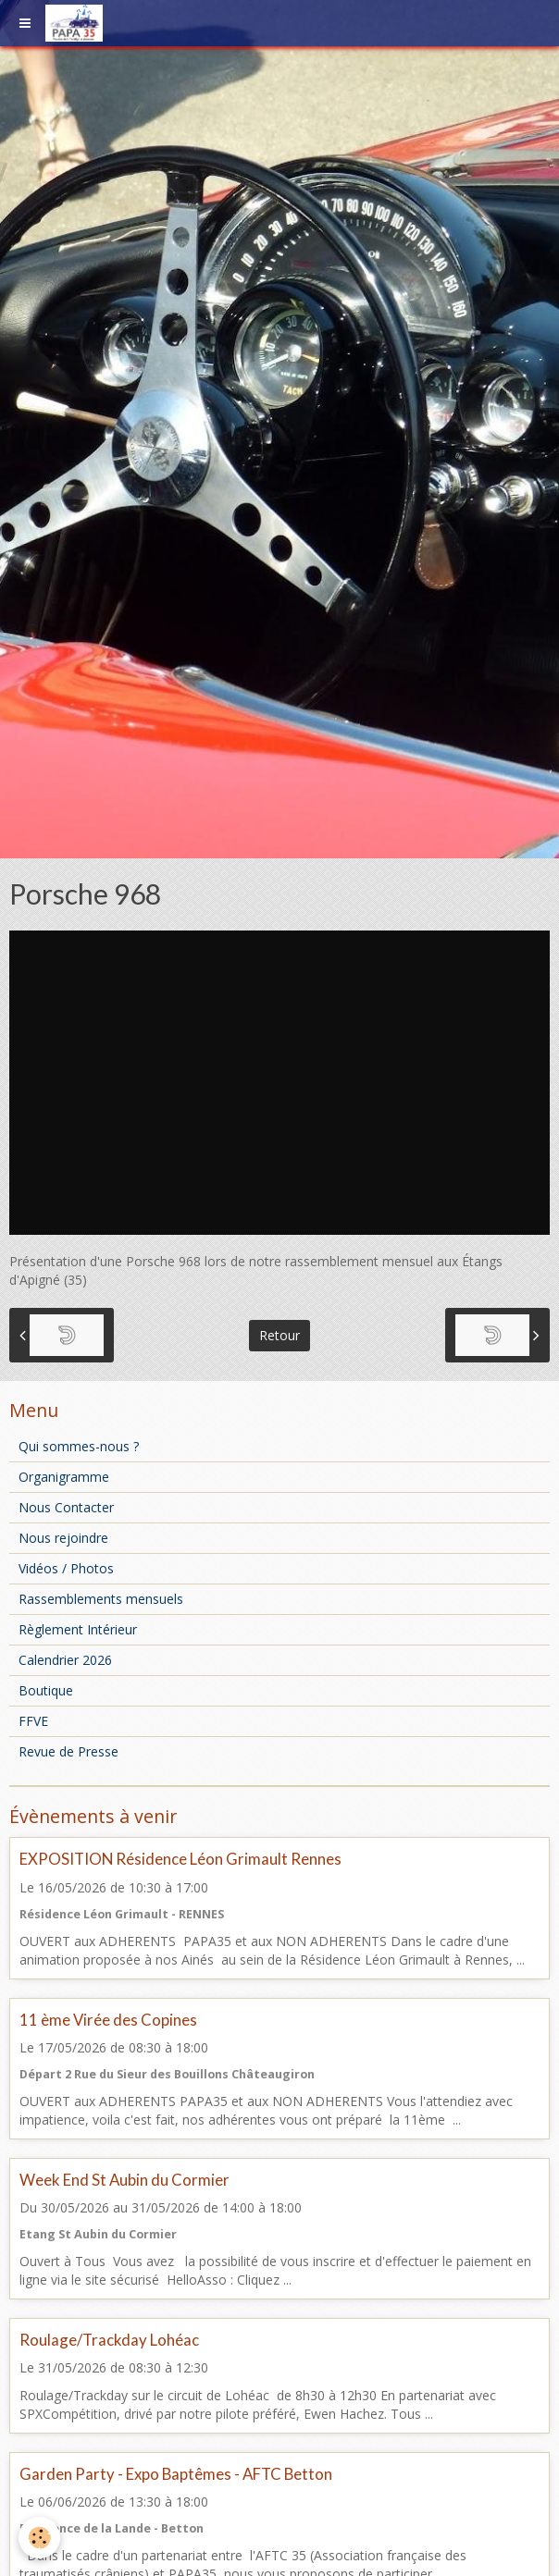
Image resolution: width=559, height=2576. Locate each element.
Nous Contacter (66, 1507)
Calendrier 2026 (65, 1660)
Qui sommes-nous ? (79, 1446)
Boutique (46, 1690)
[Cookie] (39, 2537)
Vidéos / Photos (66, 1568)
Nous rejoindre (63, 1538)
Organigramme (64, 1476)
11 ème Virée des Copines (108, 2019)
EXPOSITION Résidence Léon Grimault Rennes (180, 1859)
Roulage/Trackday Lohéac (109, 2339)
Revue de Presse (68, 1751)
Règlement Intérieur (78, 1629)
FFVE (33, 1721)
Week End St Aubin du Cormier (124, 2179)
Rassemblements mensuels (101, 1599)
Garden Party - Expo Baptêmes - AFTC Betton (175, 2474)
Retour (279, 1335)
